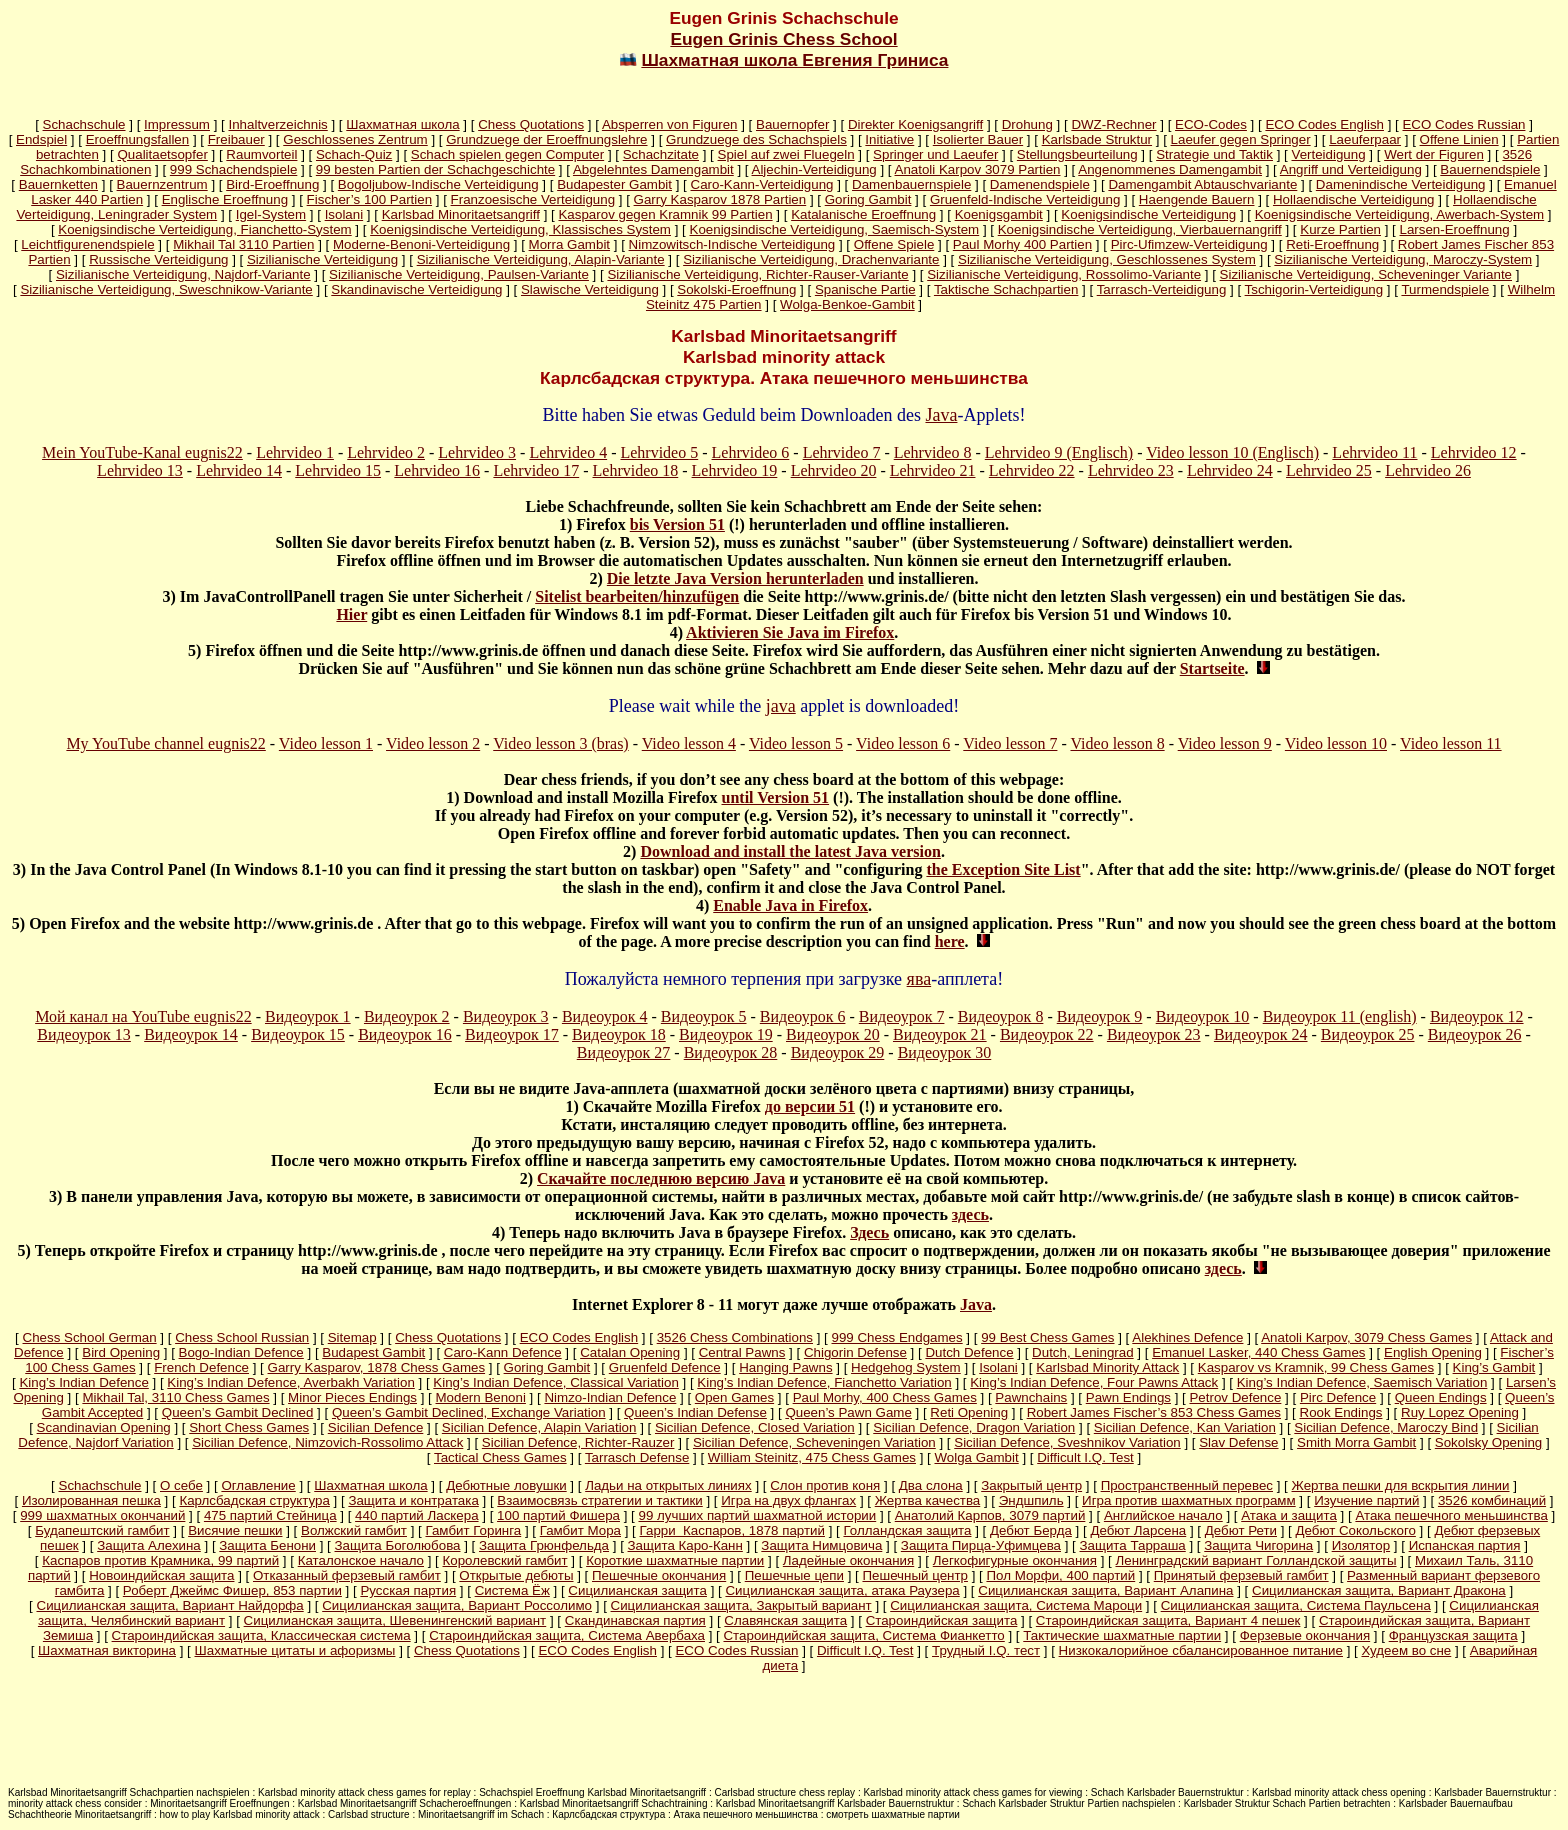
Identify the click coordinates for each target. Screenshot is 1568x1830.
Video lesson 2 (433, 743)
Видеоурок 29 (838, 1052)
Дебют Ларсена (1138, 1530)
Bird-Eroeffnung (272, 184)
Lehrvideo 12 (1474, 452)
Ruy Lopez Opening (1460, 1412)
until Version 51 (776, 797)
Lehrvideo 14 (239, 470)
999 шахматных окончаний (102, 1515)
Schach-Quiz (354, 154)
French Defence (201, 1367)
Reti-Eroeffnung (1332, 244)
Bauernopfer (792, 124)
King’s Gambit (1494, 1367)
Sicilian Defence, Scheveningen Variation (814, 1442)
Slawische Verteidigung (590, 289)
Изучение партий (1366, 1500)
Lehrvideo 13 (140, 470)
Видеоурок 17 (512, 1034)
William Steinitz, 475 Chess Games (812, 1457)
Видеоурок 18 (619, 1034)
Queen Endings (1441, 1397)
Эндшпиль (1031, 1500)
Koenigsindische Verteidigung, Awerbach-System (1399, 214)
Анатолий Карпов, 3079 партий (990, 1515)
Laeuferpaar (1365, 139)
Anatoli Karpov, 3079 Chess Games (1366, 1337)
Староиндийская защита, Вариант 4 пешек (1168, 1620)
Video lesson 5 (796, 743)
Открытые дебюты (516, 1575)
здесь (970, 1214)
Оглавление (258, 1485)
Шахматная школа (402, 124)
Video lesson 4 (689, 743)
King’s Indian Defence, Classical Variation (555, 1382)
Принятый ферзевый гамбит (1241, 1575)
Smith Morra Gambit (1356, 1442)
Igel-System (271, 214)
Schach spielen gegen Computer (507, 154)
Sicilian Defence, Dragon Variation (974, 1427)
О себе (181, 1485)
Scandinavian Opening (104, 1427)
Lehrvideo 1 (295, 452)
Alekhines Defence (1187, 1337)
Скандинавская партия (635, 1620)
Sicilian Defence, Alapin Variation (539, 1427)
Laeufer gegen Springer (1241, 139)
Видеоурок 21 (940, 1034)
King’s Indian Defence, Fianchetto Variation (824, 1382)
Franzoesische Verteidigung (533, 199)
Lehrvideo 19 (735, 470)
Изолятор (1361, 1545)
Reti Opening (969, 1412)
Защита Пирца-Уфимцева (981, 1545)
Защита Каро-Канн (685, 1545)
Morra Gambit (569, 244)
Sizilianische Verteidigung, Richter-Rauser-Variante (757, 274)
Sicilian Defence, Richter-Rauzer (578, 1442)
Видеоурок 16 (405, 1034)
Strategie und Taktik (1214, 154)
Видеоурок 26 (1475, 1034)
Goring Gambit (868, 199)
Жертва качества (928, 1500)
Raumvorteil (261, 154)
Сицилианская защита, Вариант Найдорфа (170, 1605)
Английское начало (1163, 1515)
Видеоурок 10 (1203, 1016)
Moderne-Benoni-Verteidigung (421, 244)
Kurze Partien (1340, 229)
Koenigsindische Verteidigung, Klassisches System (520, 229)
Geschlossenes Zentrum (355, 139)
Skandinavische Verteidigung (416, 289)
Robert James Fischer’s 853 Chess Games (1154, 1412)
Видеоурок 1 (308, 1016)
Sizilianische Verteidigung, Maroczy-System (1403, 259)
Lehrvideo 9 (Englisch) (1059, 452)
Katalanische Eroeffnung (863, 214)
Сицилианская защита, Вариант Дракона (1379, 1590)
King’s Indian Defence (83, 1382)
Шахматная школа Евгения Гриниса (794, 60)
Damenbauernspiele (911, 184)
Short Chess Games (249, 1427)
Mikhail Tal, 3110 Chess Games (175, 1397)
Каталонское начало (361, 1560)
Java (941, 415)
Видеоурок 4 (605, 1016)
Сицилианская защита (637, 1590)
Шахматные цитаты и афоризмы (295, 1650)
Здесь (869, 1232)
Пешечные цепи (794, 1575)
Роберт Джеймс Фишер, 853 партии (232, 1590)
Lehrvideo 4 (568, 452)
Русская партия (408, 1590)
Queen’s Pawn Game (848, 1412)
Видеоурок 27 (624, 1052)
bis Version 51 (677, 524)
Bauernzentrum (162, 184)
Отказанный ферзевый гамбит (347, 1575)
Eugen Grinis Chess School (783, 39)
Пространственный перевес (1187, 1485)
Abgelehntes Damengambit (653, 169)
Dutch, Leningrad (1083, 1352)
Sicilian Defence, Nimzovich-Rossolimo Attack (327, 1442)
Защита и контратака (413, 1500)
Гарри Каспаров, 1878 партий (732, 1530)
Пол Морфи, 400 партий (1060, 1575)
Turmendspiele (1445, 289)
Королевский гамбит (505, 1560)
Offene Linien (1459, 139)
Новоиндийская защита (161, 1575)
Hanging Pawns (785, 1367)
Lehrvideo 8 (933, 452)
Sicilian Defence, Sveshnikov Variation (1067, 1442)
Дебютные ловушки (506, 1485)
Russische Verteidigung (158, 259)
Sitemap (352, 1337)
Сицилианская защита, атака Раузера (842, 1590)
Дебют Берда (1031, 1530)
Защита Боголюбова (398, 1545)
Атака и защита (1289, 1515)
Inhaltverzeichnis (277, 124)
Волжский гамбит (354, 1530)
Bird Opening (121, 1352)
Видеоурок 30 (945, 1052)
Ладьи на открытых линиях (668, 1485)
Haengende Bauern (1197, 199)
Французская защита (1453, 1635)
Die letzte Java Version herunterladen (735, 578)
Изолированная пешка (91, 1500)
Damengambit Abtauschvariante (1202, 184)
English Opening (1433, 1352)
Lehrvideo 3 (477, 452)
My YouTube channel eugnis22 (165, 743)
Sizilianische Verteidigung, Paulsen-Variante (459, 274)
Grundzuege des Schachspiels (756, 139)
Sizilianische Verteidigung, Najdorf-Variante (183, 274)
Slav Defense (1238, 1442)
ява (919, 979)
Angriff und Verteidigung (1351, 169)
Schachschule (84, 124)
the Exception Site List (1003, 869)
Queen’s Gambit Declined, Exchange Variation (469, 1412)
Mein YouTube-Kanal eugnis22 (142, 452)
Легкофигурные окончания (1015, 1560)
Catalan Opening (630, 1352)
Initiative (889, 139)
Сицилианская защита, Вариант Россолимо (457, 1605)
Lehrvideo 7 (842, 452)
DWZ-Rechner (1113, 124)
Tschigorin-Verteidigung (1314, 289)
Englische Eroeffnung (225, 199)
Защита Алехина (149, 1545)
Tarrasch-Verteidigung (1162, 289)
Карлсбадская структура (254, 1500)
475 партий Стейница (270, 1515)
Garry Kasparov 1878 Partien (720, 199)
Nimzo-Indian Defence (610, 1397)
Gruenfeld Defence (665, 1367)
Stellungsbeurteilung (1077, 154)
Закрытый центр (1031, 1485)
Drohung (1027, 124)
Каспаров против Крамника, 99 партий (160, 1560)
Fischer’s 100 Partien (369, 199)
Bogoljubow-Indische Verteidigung (438, 184)
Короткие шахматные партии (675, 1560)
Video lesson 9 (1225, 743)
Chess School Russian (242, 1337)
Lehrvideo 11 (1374, 452)
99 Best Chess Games (1047, 1337)
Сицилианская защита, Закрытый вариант (741, 1605)
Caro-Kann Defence (503, 1352)
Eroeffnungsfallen (138, 139)
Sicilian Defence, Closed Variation (755, 1427)
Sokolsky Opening (1488, 1442)
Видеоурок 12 (1477, 1016)
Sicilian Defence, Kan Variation (1185, 1427)
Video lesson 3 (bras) (560, 743)
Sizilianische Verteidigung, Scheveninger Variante (1366, 274)
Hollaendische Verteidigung (1354, 199)
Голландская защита (907, 1530)
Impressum (177, 124)
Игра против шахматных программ (1189, 1500)
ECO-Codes (1211, 124)
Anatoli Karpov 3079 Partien (978, 169)
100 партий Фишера (558, 1515)
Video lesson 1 (326, 743)
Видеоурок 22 (1047, 1034)
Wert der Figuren (1434, 154)
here (950, 941)
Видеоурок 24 (1261, 1034)
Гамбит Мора (580, 1530)
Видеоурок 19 (726, 1034)
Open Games (734, 1397)
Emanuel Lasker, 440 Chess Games (1258, 1352)
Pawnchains (1031, 1397)
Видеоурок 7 (902, 1016)
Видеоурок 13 (84, 1034)
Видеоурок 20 (833, 1034)
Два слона (931, 1485)
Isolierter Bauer (978, 139)
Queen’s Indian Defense (695, 1412)
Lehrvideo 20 (834, 470)
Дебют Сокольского (1356, 1530)
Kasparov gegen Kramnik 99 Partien (665, 214)
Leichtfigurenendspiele (87, 244)
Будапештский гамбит (102, 1530)
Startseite (1212, 668)
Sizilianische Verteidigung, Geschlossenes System (1107, 259)
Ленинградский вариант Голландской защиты (1255, 1560)
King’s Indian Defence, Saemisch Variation (1362, 1382)
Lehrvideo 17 (536, 470)
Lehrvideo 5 (659, 452)
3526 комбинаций (1492, 1500)
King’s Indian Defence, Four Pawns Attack (1094, 1382)
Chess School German (90, 1337)
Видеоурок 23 (1154, 1034)
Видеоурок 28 (731, 1052)
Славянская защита (785, 1620)
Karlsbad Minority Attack (1107, 1367)
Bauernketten (58, 184)
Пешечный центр (914, 1575)
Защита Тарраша (1133, 1545)
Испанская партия (1465, 1545)
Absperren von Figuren (670, 124)
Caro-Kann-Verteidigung (762, 184)
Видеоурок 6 (803, 1016)
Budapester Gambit (614, 184)
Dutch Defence (969, 1352)
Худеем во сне (1406, 1650)
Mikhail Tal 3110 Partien (243, 244)
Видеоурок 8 (1001, 1016)
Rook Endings (1341, 1412)
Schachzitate (661, 154)
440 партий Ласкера (416, 1515)
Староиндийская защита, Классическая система (261, 1635)
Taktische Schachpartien (1006, 289)
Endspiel (41, 139)
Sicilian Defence (376, 1427)
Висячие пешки (235, 1530)
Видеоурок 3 (506, 1016)
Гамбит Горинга (473, 1530)
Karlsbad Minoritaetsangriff (461, 214)
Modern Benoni (481, 1397)
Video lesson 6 (903, 743)
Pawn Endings (1128, 1397)
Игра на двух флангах (788, 1500)
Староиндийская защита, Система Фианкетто (863, 1635)
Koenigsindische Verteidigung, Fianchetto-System (204, 229)
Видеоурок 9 (1100, 1016)
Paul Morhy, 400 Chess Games (885, 1397)
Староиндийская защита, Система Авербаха (567, 1635)
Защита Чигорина (1258, 1545)
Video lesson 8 (1117, 743)
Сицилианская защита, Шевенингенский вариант (395, 1620)
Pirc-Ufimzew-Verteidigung (1189, 244)
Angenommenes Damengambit (1170, 169)
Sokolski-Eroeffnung (736, 289)
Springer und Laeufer (935, 154)
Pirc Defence (1338, 1397)
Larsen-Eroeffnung (1455, 229)
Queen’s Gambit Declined (238, 1412)
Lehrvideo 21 (933, 470)
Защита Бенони (267, 1545)
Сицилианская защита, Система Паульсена (1296, 1605)
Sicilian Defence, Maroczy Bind (1386, 1427)
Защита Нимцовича (821, 1545)
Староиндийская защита (942, 1620)
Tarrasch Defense (637, 1457)
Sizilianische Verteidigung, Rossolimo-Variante (1064, 274)
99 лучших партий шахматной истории (757, 1515)
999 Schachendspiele (233, 169)
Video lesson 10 (1336, 743)
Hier (351, 614)
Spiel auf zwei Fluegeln (786, 154)
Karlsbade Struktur (1097, 139)
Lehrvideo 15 (338, 470)
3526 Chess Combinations (735, 1337)
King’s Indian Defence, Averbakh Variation (290, 1382)
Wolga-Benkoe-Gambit (847, 304)
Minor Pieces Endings (352, 1397)
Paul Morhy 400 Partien (1022, 244)
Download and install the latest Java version (790, 851)
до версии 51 (810, 1106)
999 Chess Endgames (897, 1337)
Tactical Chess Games (500, 1457)
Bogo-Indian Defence (241, 1352)
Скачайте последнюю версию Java (661, 1178)
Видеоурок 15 (298, 1034)
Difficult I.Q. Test (1085, 1457)
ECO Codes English (1324, 124)
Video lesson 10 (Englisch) (1232, 452)
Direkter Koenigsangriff (915, 124)
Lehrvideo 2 (386, 452)
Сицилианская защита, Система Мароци (1016, 1605)
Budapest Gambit (373, 1352)
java (781, 706)
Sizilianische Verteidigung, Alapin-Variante (541, 259)
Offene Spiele (894, 244)
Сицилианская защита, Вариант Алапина (1105, 1590)
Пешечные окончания (659, 1575)
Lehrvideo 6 (751, 452)
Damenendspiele (1040, 184)
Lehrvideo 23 (1131, 470)
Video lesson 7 (1010, 743)
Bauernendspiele (1490, 169)
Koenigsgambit (999, 214)
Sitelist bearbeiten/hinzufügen (637, 596)
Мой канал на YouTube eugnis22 (143, 1016)
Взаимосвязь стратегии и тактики (599, 1500)
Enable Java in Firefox (790, 905)
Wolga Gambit (977, 1457)
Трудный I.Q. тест (986, 1650)
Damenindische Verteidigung (1401, 184)
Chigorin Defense (855, 1352)
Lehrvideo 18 (636, 470)
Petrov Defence (1235, 1397)
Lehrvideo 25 (1329, 470)
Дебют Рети (1241, 1530)
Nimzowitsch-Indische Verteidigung (732, 244)
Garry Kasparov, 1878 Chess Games (377, 1367)
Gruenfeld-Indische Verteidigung (1025, 199)
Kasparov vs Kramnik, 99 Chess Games (1316, 1367)
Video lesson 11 (1451, 743)
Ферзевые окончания (1305, 1635)
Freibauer (236, 139)
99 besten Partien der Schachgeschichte (435, 169)
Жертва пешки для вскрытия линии (1401, 1485)
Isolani (344, 214)
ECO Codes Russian (1463, 124)
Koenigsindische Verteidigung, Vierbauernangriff (1140, 229)
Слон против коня (825, 1485)
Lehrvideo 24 (1230, 470)
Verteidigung (1329, 154)
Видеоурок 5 (704, 1016)
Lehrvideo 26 (1428, 470)
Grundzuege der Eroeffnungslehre (546, 139)
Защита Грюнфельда (544, 1545)
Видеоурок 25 (1368, 1034)
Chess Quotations (531, 124)
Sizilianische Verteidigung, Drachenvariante (811, 259)
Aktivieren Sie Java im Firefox (790, 632)
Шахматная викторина (107, 1650)
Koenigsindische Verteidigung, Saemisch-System (835, 229)
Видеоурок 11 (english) (1340, 1016)
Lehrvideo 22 (1032, 470)
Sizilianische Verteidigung (322, 259)
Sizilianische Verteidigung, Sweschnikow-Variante (166, 289)
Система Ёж (512, 1590)
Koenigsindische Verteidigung (1148, 214)
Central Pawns (742, 1352)
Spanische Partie (865, 289)
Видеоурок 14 (191, 1034)
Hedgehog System (906, 1367)
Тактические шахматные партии (1122, 1635)
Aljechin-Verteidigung (814, 169)
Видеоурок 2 (407, 1016)
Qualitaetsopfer (162, 154)
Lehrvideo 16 (437, 470)
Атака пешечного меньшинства (1451, 1515)
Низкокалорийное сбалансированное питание (1201, 1650)
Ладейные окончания (848, 1560)
